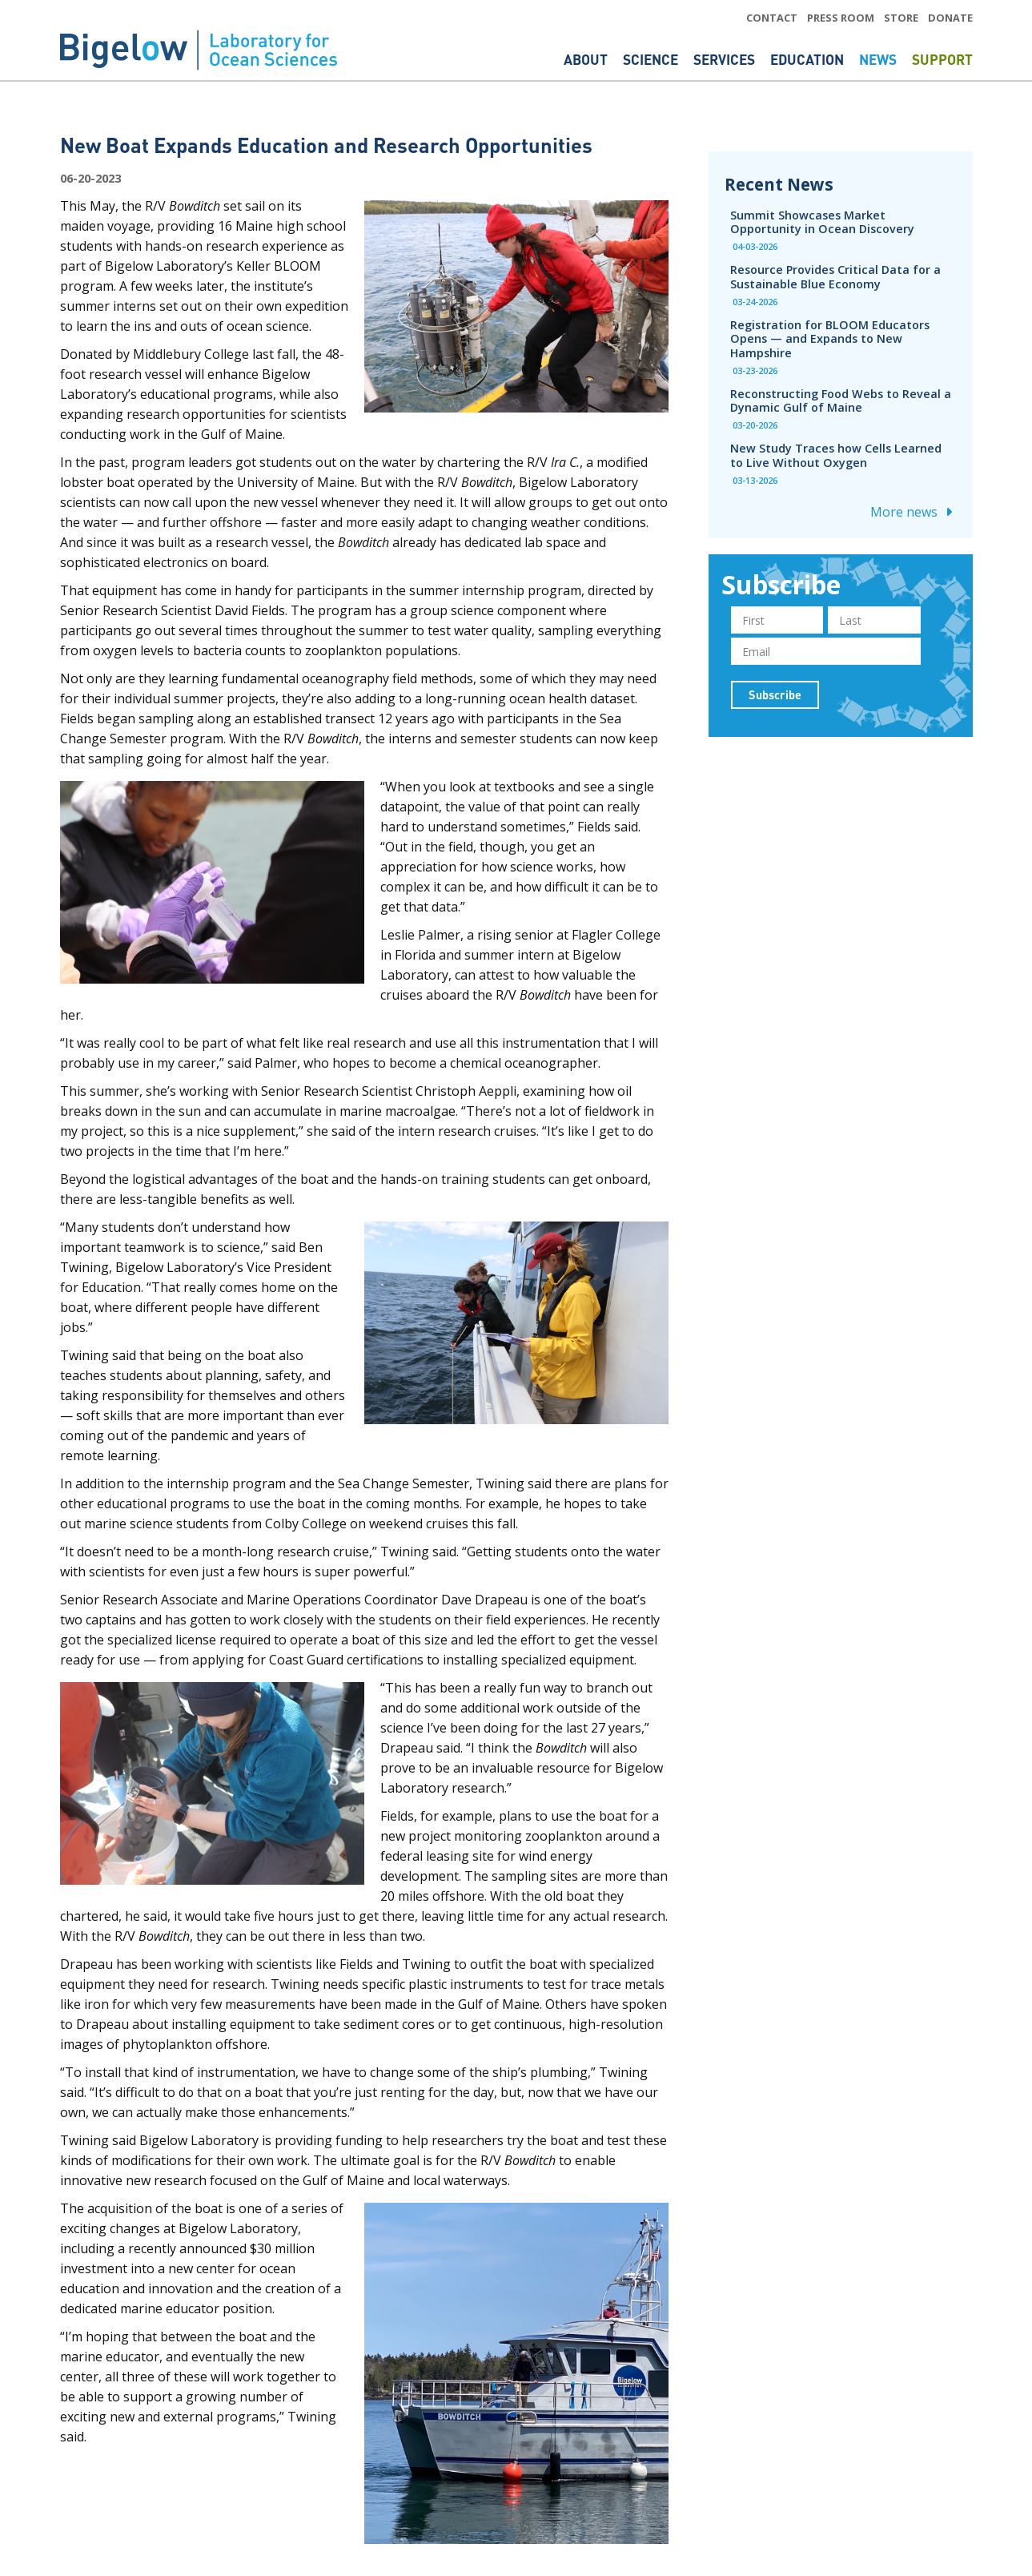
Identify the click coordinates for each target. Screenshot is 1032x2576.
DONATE (950, 17)
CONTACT (771, 17)
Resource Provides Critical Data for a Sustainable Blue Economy (835, 276)
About (587, 59)
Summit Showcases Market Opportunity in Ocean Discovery (822, 221)
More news (913, 512)
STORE (901, 17)
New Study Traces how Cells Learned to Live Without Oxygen (836, 455)
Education (808, 59)
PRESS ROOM (840, 17)
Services (725, 59)
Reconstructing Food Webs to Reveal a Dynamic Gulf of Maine (840, 400)
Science (652, 59)
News (879, 59)
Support (942, 59)
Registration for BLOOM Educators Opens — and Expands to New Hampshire (830, 338)
